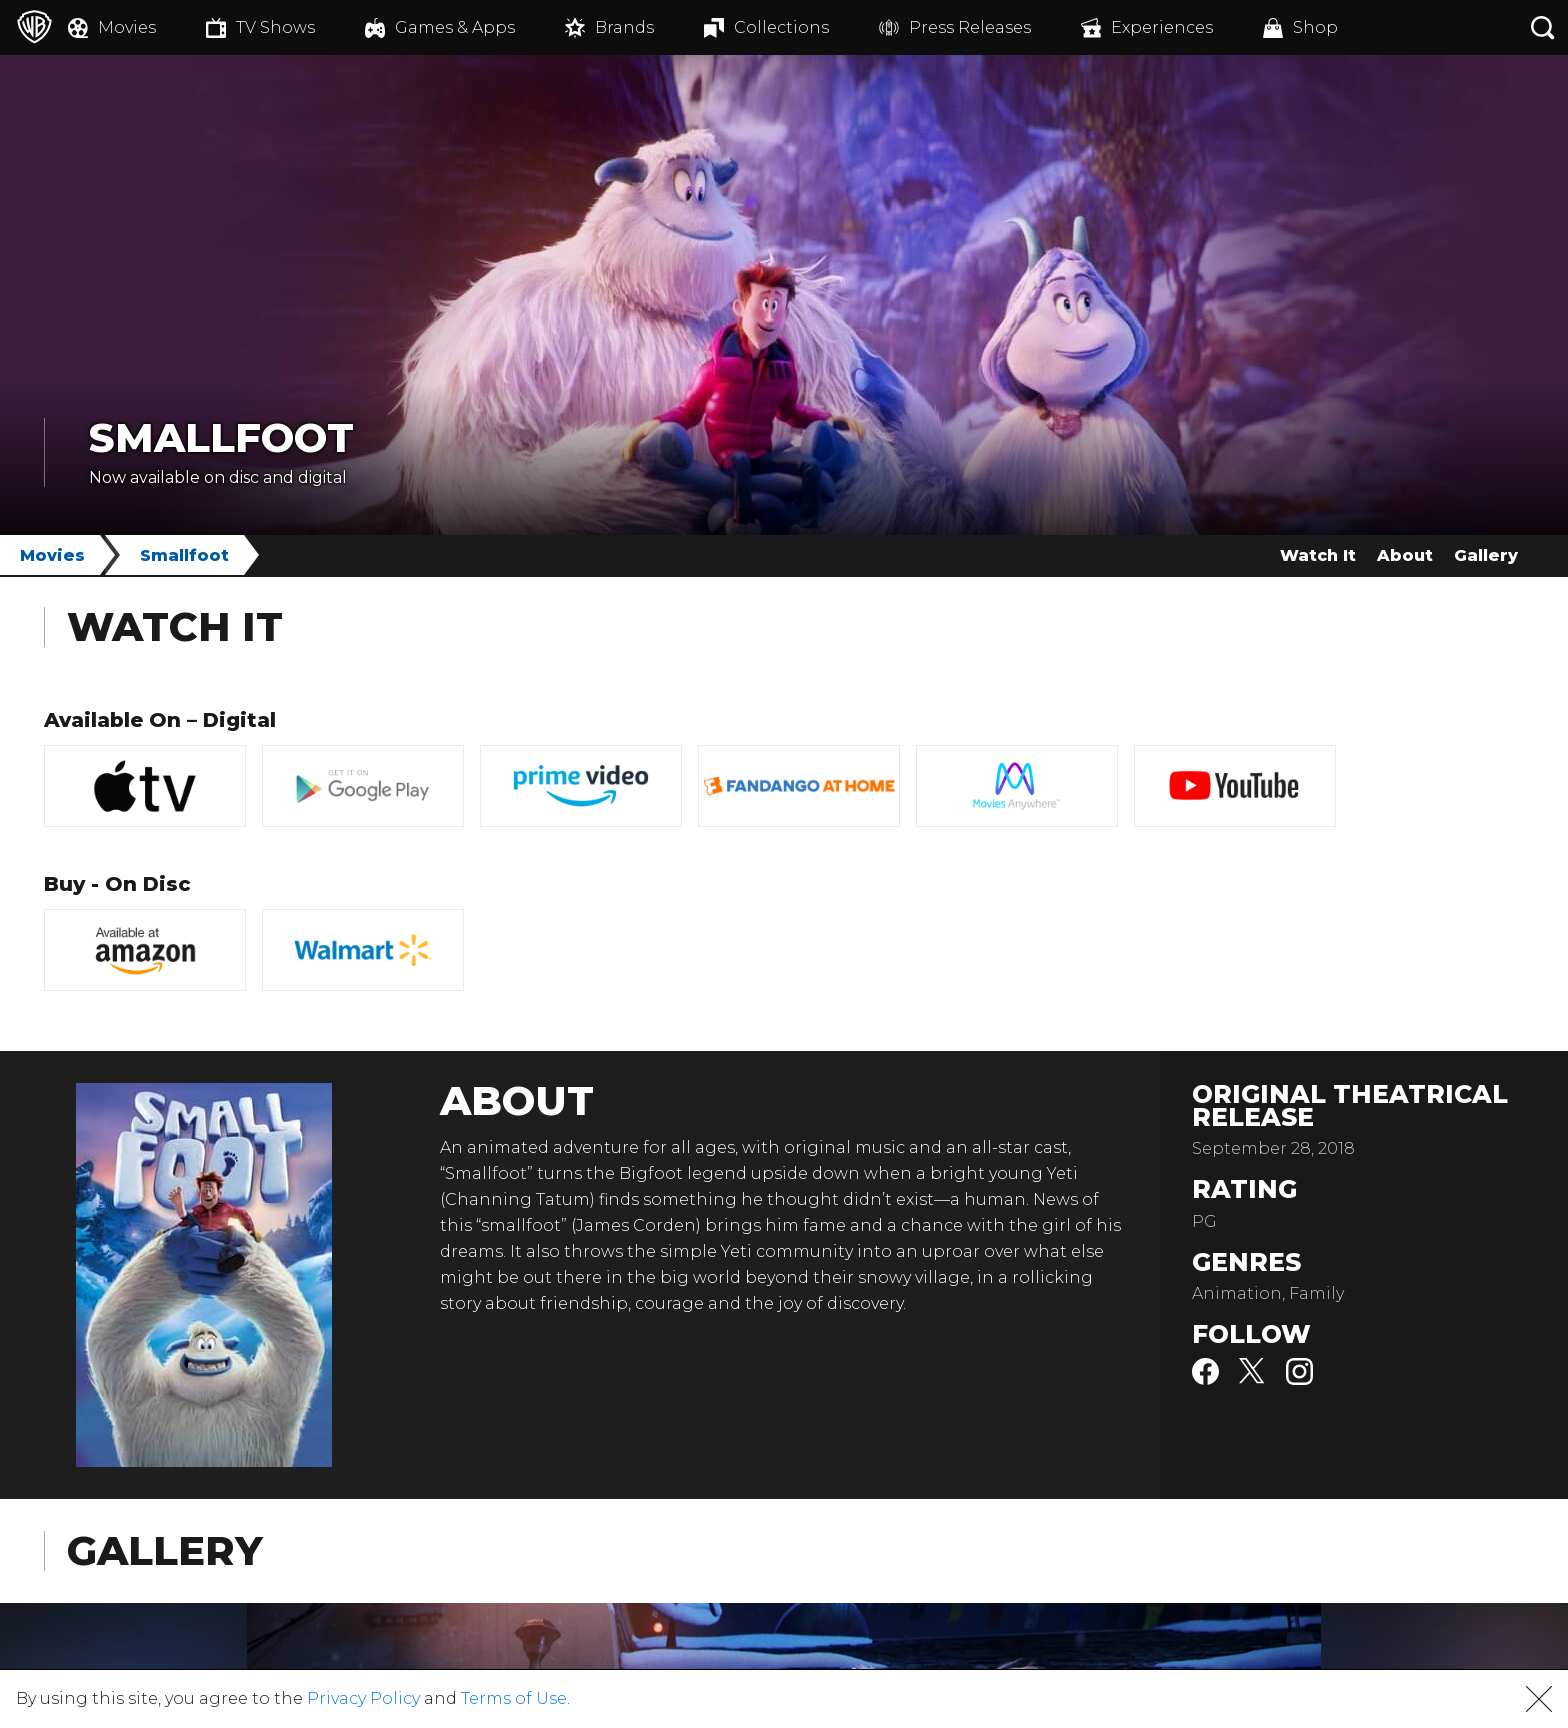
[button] (1539, 1699)
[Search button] (1543, 27)
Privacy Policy (363, 1698)
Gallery (1486, 555)
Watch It (1318, 555)
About (1405, 555)
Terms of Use (514, 1698)
